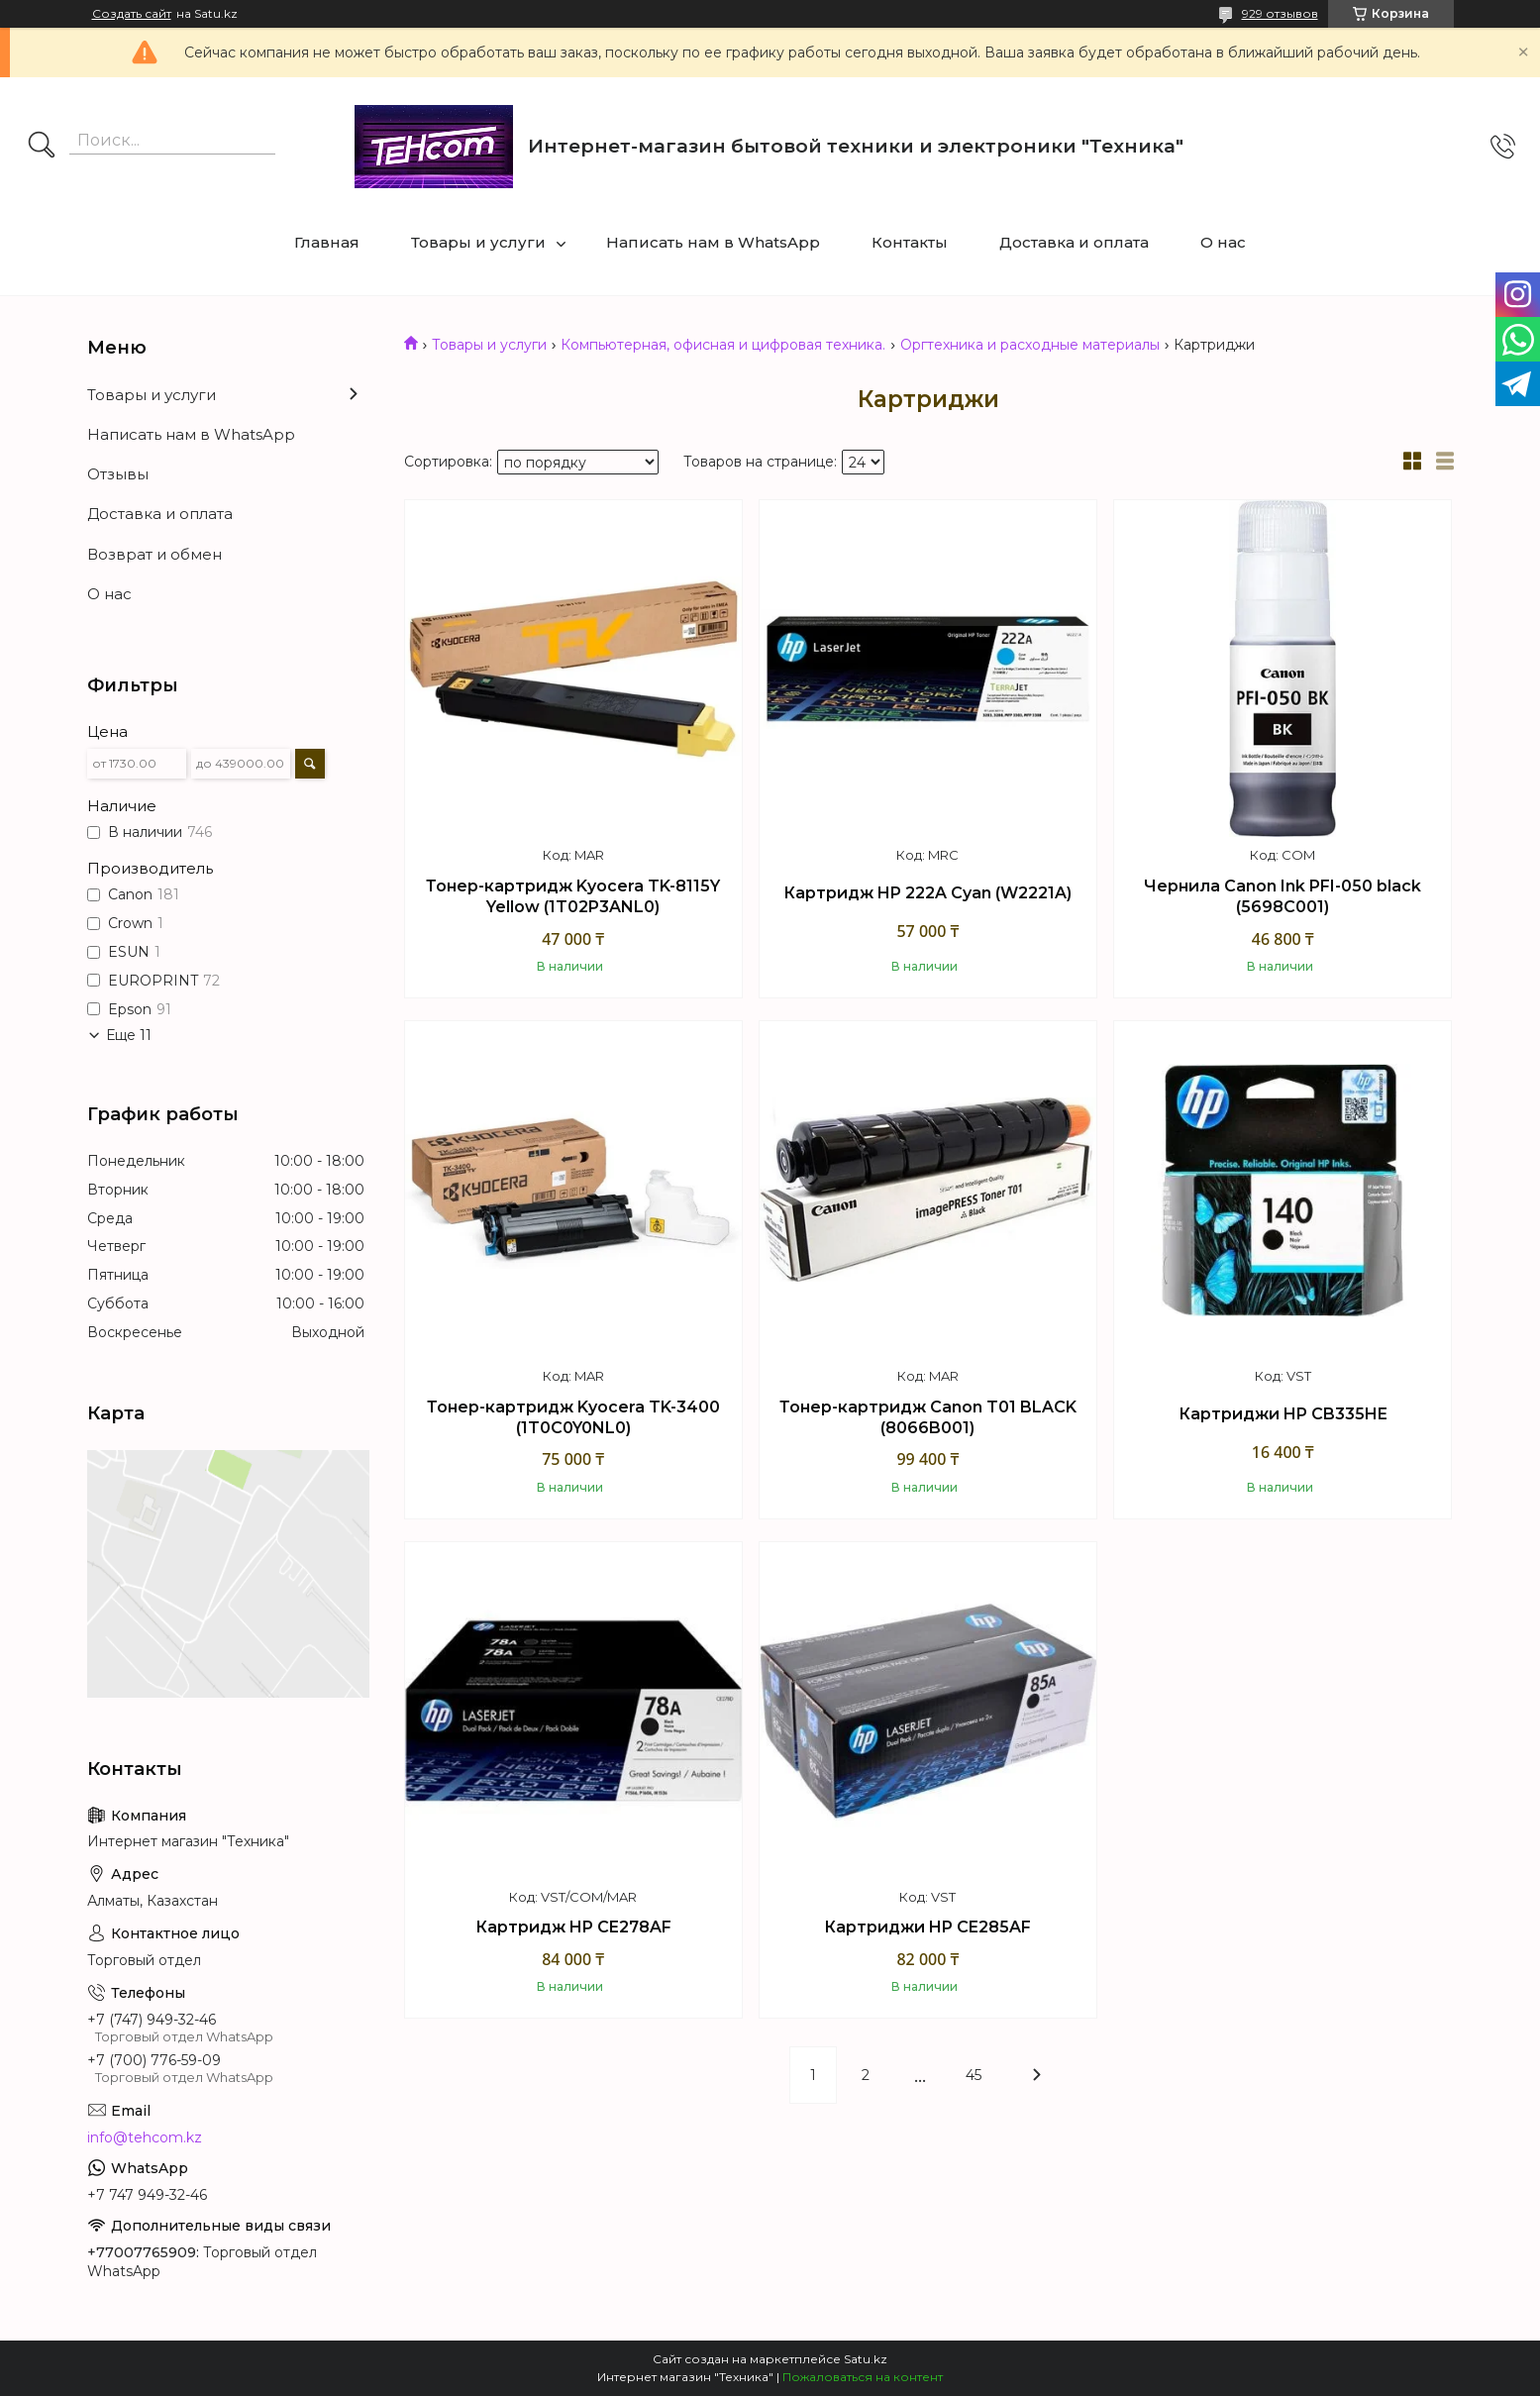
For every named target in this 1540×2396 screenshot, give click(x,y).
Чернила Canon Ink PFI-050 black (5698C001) (1282, 897)
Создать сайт (131, 14)
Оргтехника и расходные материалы (1030, 345)
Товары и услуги (478, 242)
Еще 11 (129, 1035)
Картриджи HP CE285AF (927, 1927)
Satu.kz (865, 2358)
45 (973, 2075)
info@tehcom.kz (144, 2137)
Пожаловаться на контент (862, 2376)
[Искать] (41, 146)
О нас (1223, 242)
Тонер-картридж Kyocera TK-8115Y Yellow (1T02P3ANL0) (573, 897)
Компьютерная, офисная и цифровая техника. (723, 345)
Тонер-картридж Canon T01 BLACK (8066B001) (928, 1418)
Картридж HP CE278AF (573, 1927)
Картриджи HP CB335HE (1283, 1414)
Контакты (910, 242)
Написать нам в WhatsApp (713, 242)
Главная (326, 242)
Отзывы (118, 474)
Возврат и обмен (154, 554)
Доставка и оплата (1074, 242)
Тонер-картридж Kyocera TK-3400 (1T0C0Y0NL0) (573, 1418)
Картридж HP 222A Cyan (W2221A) (927, 893)
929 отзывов (1280, 13)
